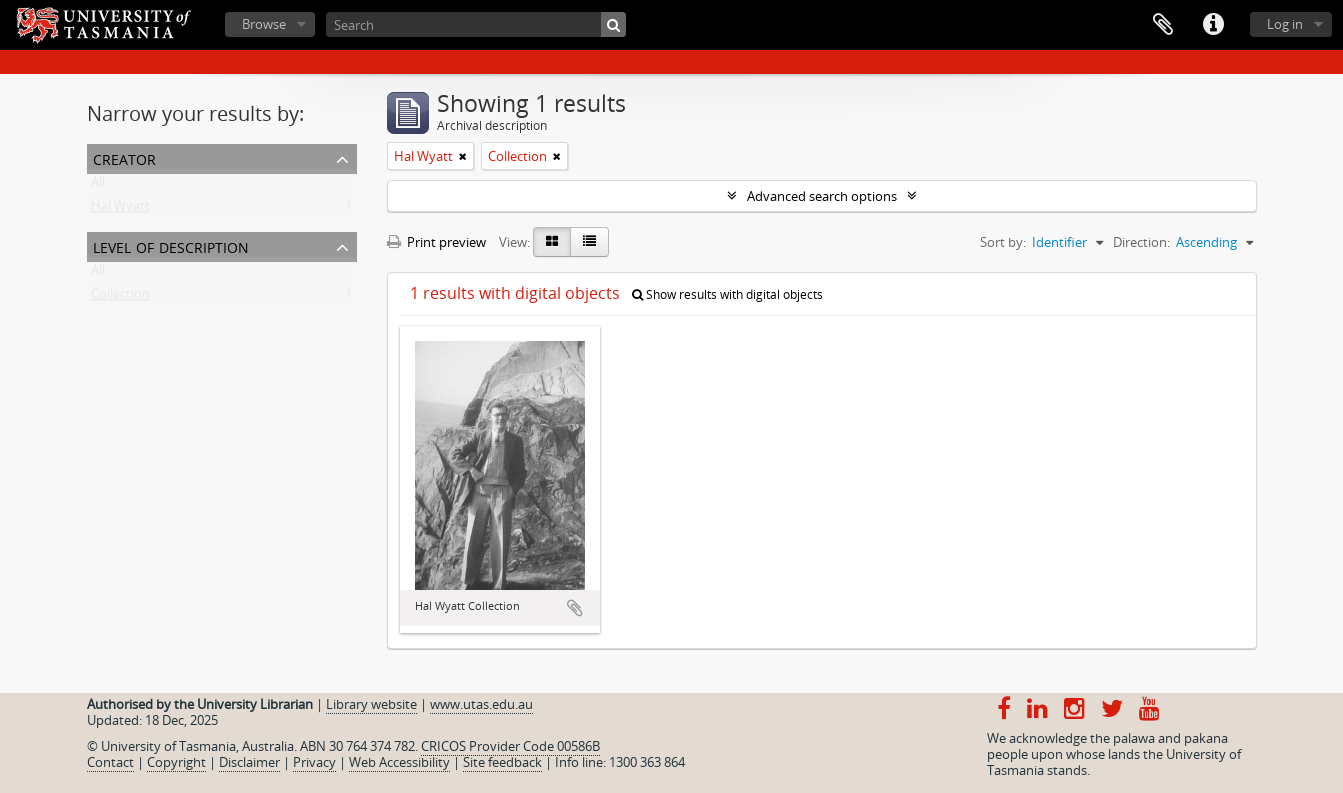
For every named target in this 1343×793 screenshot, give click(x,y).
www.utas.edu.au (481, 704)
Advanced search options (822, 196)
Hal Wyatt (120, 210)
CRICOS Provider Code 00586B (510, 746)
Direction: (1141, 242)
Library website (371, 704)
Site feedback (502, 762)
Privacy (314, 762)
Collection (120, 298)
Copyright (176, 762)
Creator (124, 157)
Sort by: (1003, 242)
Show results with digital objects (727, 294)
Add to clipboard (575, 608)
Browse (264, 24)
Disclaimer (249, 762)
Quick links (1213, 25)
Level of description (171, 245)
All (98, 186)
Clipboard (1163, 25)
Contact (110, 762)
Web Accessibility (399, 762)
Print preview (436, 242)
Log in (1285, 24)
